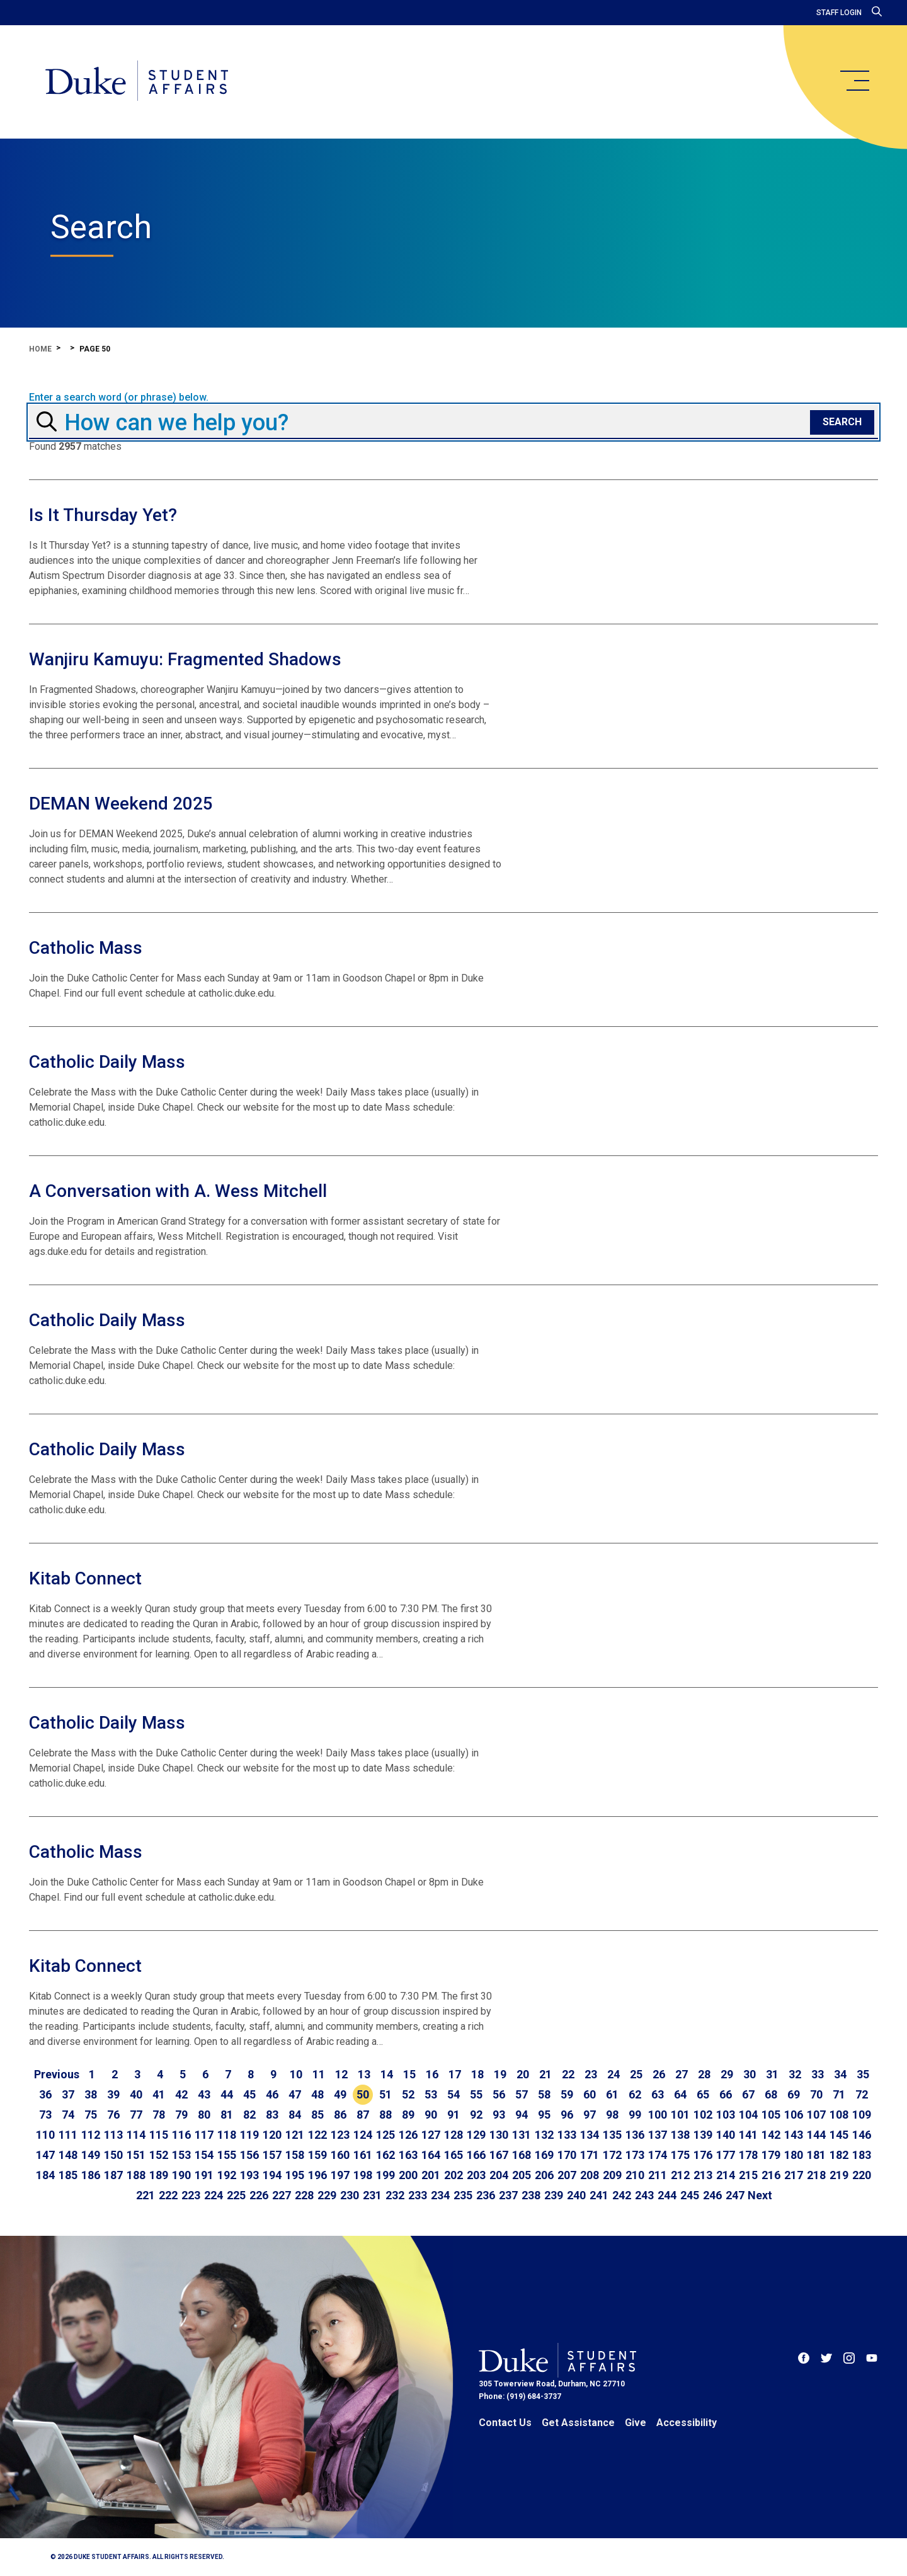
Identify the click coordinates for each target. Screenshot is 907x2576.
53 (431, 2094)
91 (453, 2114)
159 (317, 2154)
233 (417, 2195)
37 (68, 2094)
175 (680, 2154)
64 (680, 2094)
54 (453, 2094)
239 (553, 2195)
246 (712, 2195)
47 (294, 2094)
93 (499, 2114)
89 (408, 2114)
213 (702, 2175)
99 (635, 2114)
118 (226, 2134)
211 (657, 2175)
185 (68, 2175)
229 (326, 2195)
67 (748, 2094)
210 (634, 2175)
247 (735, 2195)
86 (340, 2114)
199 (385, 2175)
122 (317, 2134)
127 (430, 2134)
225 (236, 2195)
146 (861, 2134)
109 (861, 2114)
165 (453, 2154)
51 (385, 2094)
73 (45, 2114)
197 (340, 2175)
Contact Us (505, 2423)
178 (748, 2154)
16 (432, 2074)
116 (181, 2134)
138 (680, 2134)
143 (793, 2134)
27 (681, 2074)
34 (840, 2074)
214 (725, 2175)
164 (430, 2154)
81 (226, 2114)
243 (644, 2195)
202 (453, 2175)
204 (498, 2175)
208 (589, 2175)
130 (498, 2134)
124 (362, 2134)
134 (589, 2134)
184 (45, 2175)
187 (113, 2175)
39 (113, 2094)
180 (793, 2154)
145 (839, 2134)
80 (204, 2114)
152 (158, 2154)
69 (793, 2094)
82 (249, 2114)
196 (317, 2175)
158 (294, 2154)
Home (40, 349)
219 (839, 2175)
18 (477, 2074)
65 (703, 2094)
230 (349, 2195)
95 (544, 2114)
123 (340, 2134)
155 (226, 2154)
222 (168, 2195)
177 (725, 2154)
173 (634, 2154)
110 (45, 2134)
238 (531, 2195)
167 (498, 2154)
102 (702, 2114)
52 (408, 2094)
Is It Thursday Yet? (103, 515)
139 (702, 2134)
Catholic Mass (85, 947)
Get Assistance (578, 2423)
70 (816, 2094)
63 (657, 2094)
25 (636, 2074)
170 (566, 2154)
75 (90, 2114)
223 (190, 2195)
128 (453, 2134)
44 (226, 2094)
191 (204, 2175)
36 (45, 2094)
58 (544, 2094)
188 (136, 2175)
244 (667, 2195)
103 (725, 2114)
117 (204, 2134)
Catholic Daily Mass (107, 1061)
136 (634, 2134)
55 (476, 2094)
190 (181, 2175)
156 (249, 2154)
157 (272, 2154)
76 (113, 2114)
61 (612, 2094)
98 (612, 2114)
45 (249, 2094)
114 (136, 2134)
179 (771, 2154)
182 (839, 2154)
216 (771, 2175)
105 (771, 2114)
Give (635, 2423)
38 (90, 2094)
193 (249, 2175)
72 (861, 2094)
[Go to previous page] (56, 2074)
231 (372, 2195)
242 (621, 2195)
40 (136, 2094)
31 (772, 2074)
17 (454, 2074)
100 (657, 2114)
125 (385, 2134)
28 (704, 2074)
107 (816, 2114)
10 (296, 2074)
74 (68, 2114)
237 (508, 2195)
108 (839, 2114)
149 (90, 2154)
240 (576, 2195)
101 (680, 2114)
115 (158, 2134)
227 (281, 2195)
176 (702, 2154)
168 (521, 2154)
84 (294, 2114)
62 (635, 2094)
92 (476, 2114)
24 (613, 2074)
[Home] (137, 81)
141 (748, 2134)
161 (362, 2154)
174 (657, 2154)
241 (599, 2195)
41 (158, 2094)
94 (521, 2114)
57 (521, 2094)
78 (158, 2114)
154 (204, 2154)
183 (861, 2154)
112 (90, 2134)
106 (793, 2114)
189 (158, 2175)
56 (499, 2094)
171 (589, 2154)
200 (408, 2175)
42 (181, 2094)
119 (249, 2134)
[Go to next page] (760, 2195)
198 (362, 2175)
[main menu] (854, 81)
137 (657, 2134)
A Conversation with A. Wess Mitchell (178, 1191)
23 (591, 2074)
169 (544, 2154)
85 (317, 2114)
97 (589, 2114)
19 (500, 2074)
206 (544, 2175)
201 (430, 2175)
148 (68, 2154)
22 (568, 2074)
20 (522, 2074)
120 (272, 2134)
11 (318, 2074)
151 (136, 2154)
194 (272, 2175)
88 (385, 2114)
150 (113, 2154)
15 (409, 2074)
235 (463, 2195)
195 (294, 2175)
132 (544, 2134)
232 (394, 2195)
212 (680, 2175)
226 (258, 2195)
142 (771, 2134)
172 (612, 2154)
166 (476, 2154)
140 (725, 2134)
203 (476, 2175)
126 (408, 2134)
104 (748, 2114)
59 (567, 2094)
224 (213, 2195)
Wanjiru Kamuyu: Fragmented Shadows (185, 659)
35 (863, 2074)
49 (340, 2094)
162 (385, 2154)
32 (795, 2074)
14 (386, 2074)
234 (440, 2195)
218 (816, 2175)
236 (485, 2195)
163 (408, 2154)
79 (181, 2114)
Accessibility (686, 2423)
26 (659, 2074)
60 (589, 2094)
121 (294, 2134)
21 (545, 2074)
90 (431, 2114)
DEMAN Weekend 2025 (121, 803)
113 (113, 2134)
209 (612, 2175)
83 (272, 2114)
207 (566, 2175)
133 (566, 2134)
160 (340, 2154)
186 (90, 2175)
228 (304, 2195)
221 (145, 2195)
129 (476, 2134)
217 (793, 2175)
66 (725, 2094)
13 (364, 2074)
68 (771, 2094)
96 (567, 2114)
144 (816, 2134)
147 (45, 2154)
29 (727, 2074)
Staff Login (839, 12)
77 (136, 2114)
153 (181, 2154)
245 (689, 2195)
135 (612, 2134)
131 (521, 2134)
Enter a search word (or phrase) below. (118, 397)
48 (317, 2094)
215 (748, 2175)
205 (521, 2175)
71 (839, 2094)
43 (204, 2094)
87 (363, 2114)
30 (749, 2074)
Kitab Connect (85, 1578)
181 (816, 2154)
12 (341, 2074)
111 (68, 2134)
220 (861, 2175)
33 (817, 2074)
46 (272, 2094)
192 (226, 2175)
